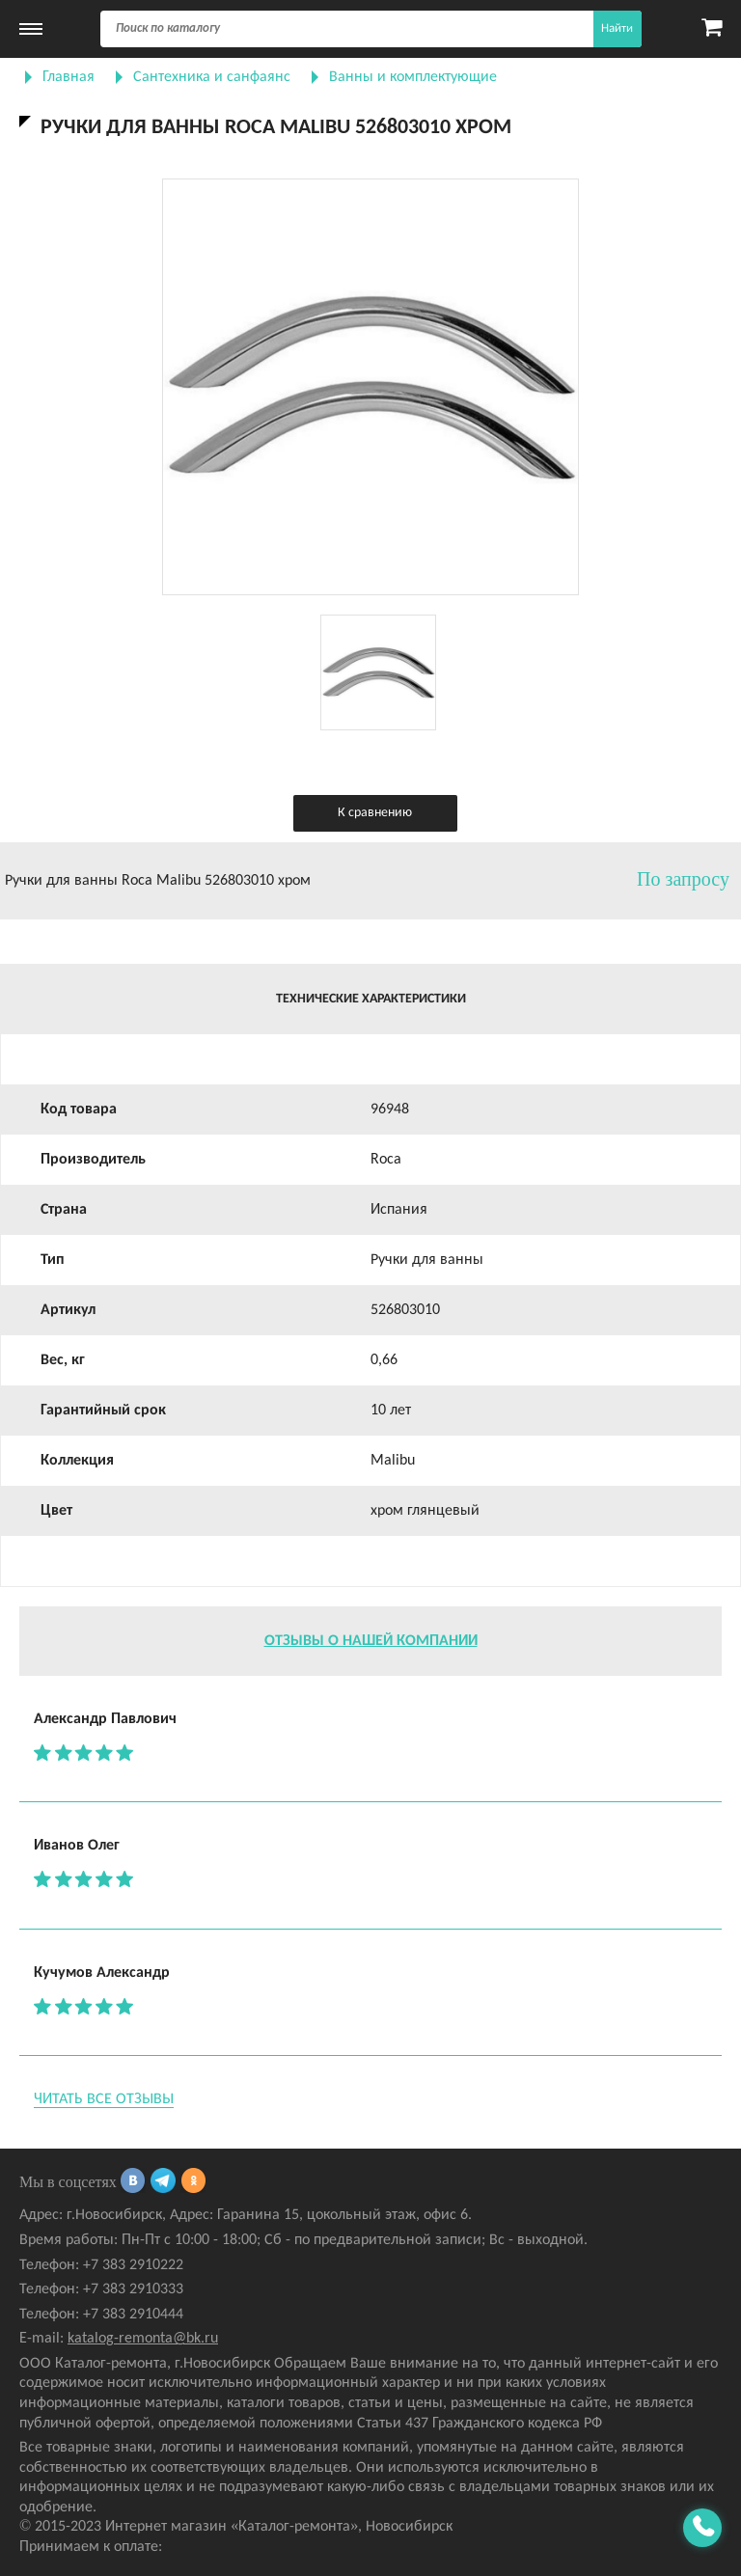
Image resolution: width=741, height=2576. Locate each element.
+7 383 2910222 (133, 2265)
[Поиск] (371, 29)
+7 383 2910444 (133, 2314)
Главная (68, 77)
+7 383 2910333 (133, 2289)
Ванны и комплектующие (413, 77)
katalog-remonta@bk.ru (143, 2338)
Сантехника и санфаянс (211, 77)
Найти (617, 28)
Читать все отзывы (104, 2099)
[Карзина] (711, 29)
